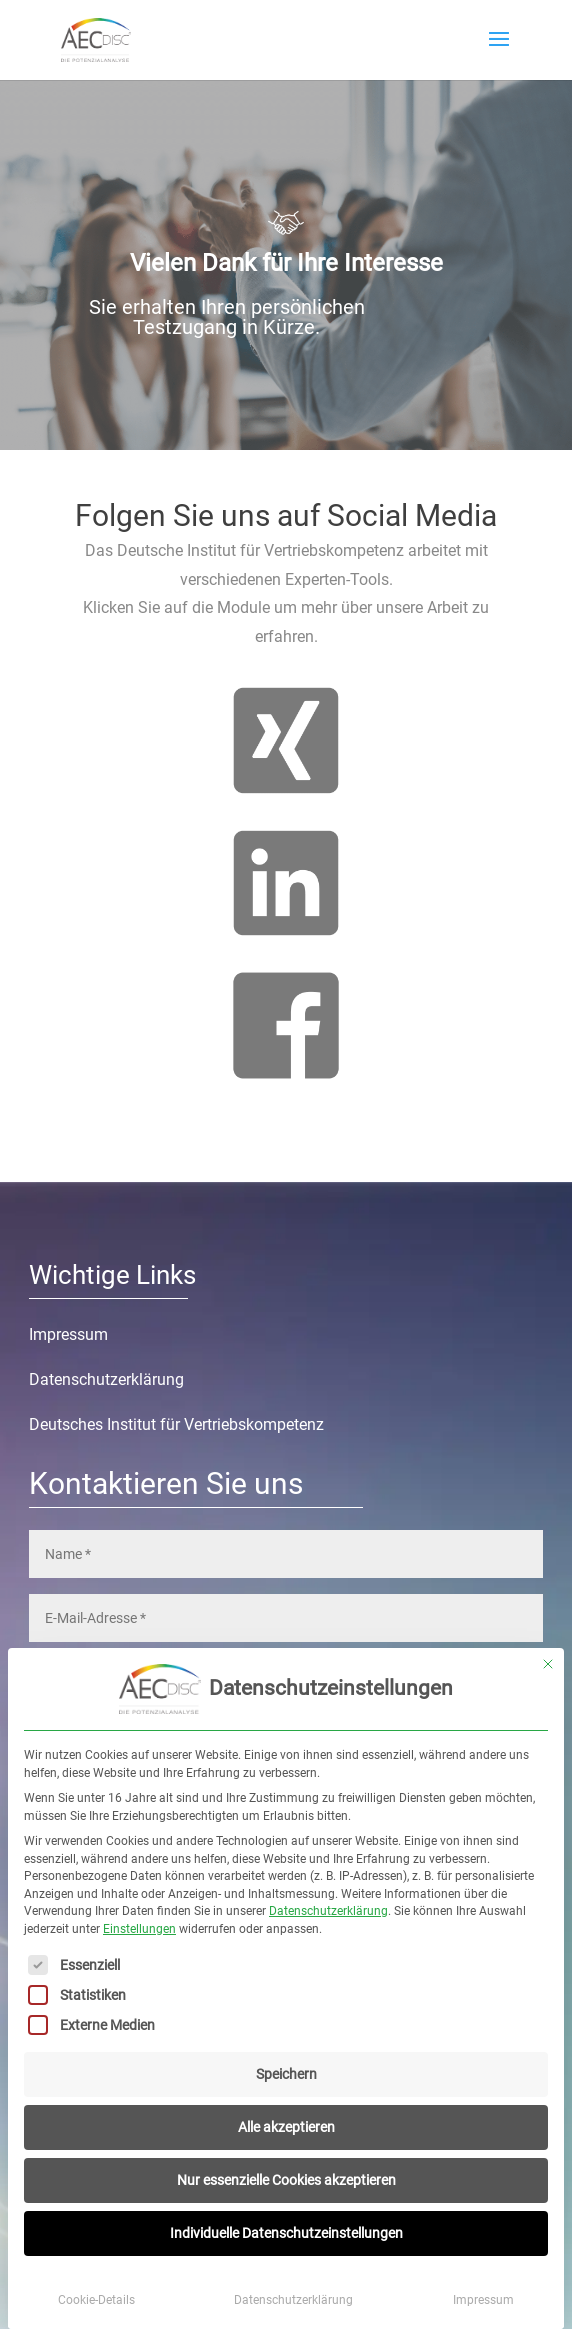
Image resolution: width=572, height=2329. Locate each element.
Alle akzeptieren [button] (286, 2127)
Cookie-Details (96, 2300)
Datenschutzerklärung (328, 1911)
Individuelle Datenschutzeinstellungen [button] (286, 2233)
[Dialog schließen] (548, 1664)
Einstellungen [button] (139, 1929)
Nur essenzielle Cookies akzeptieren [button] (286, 2180)
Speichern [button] (286, 2074)
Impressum (483, 2300)
